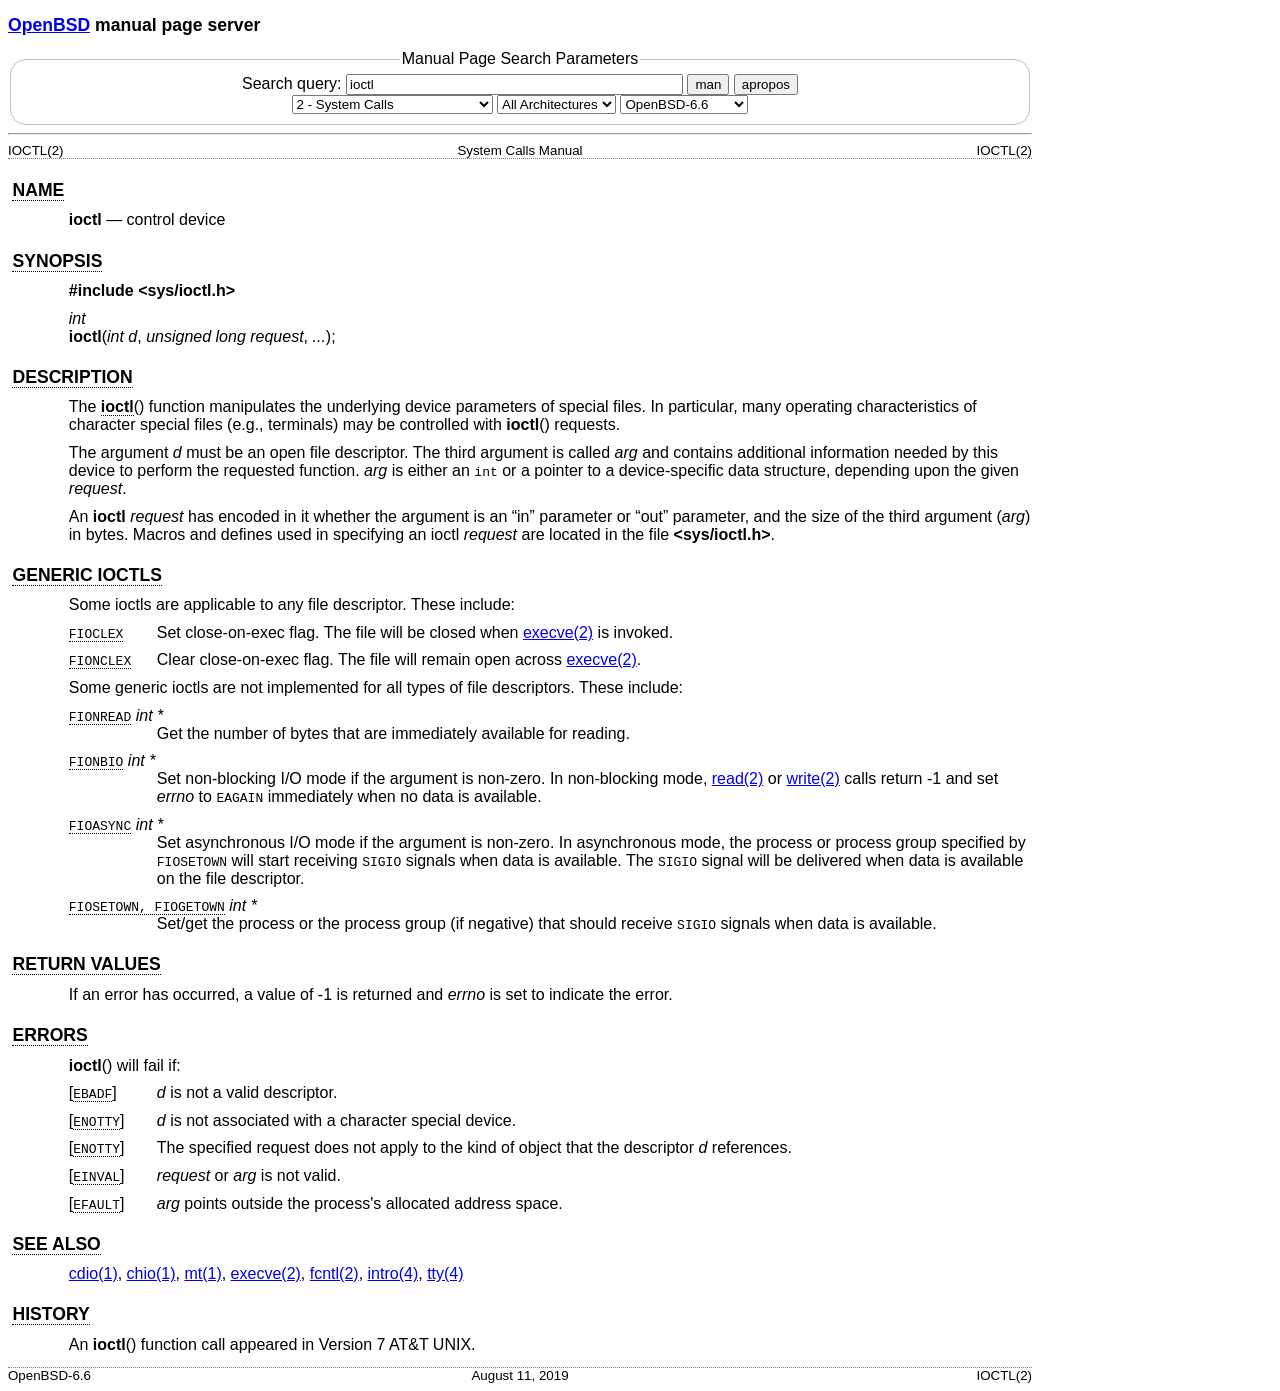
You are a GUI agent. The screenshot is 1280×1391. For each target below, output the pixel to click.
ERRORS (49, 1035)
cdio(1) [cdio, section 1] (93, 1273)
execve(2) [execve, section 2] (558, 632)
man (708, 84)
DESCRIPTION (72, 377)
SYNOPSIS (57, 261)
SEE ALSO (56, 1244)
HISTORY (50, 1314)
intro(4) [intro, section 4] (393, 1273)
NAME (38, 190)
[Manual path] (684, 104)
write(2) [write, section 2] (812, 778)
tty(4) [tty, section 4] (445, 1273)
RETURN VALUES (86, 964)
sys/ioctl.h (187, 290)
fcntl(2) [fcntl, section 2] (334, 1273)
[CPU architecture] (556, 104)
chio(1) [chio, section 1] (151, 1273)
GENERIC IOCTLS (87, 575)
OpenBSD (49, 25)
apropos (766, 84)
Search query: (465, 83)
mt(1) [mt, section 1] (202, 1273)
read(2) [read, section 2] (738, 778)
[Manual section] (392, 104)
